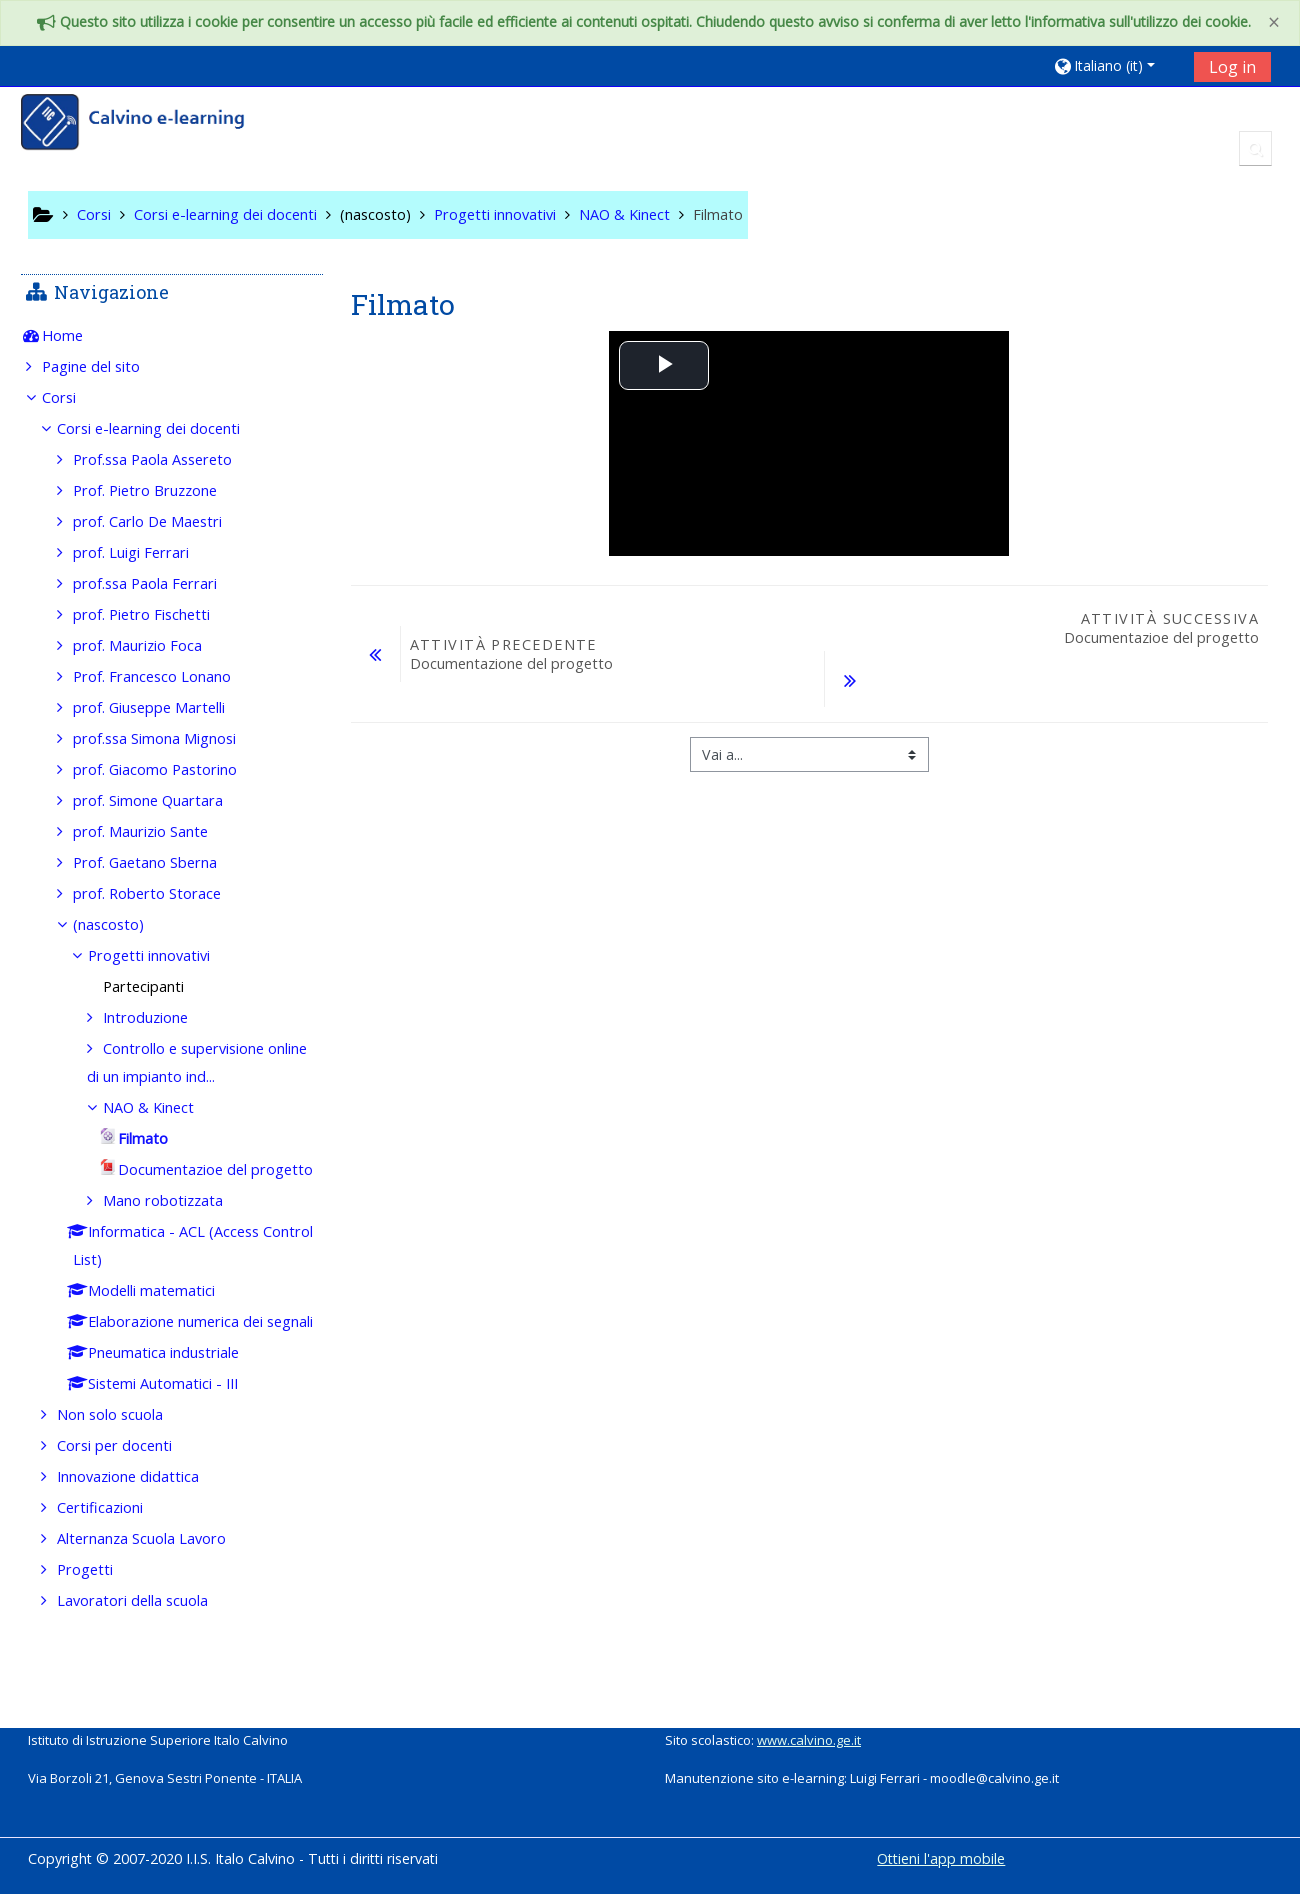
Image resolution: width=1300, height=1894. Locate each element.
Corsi (74, 397)
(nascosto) (375, 214)
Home (77, 335)
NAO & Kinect (162, 1107)
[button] (1116, 65)
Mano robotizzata (177, 1228)
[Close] (1274, 22)
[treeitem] (172, 336)
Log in (1232, 67)
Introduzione (159, 1017)
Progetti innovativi (163, 955)
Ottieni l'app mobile (941, 1858)
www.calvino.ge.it (809, 1740)
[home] (146, 124)
